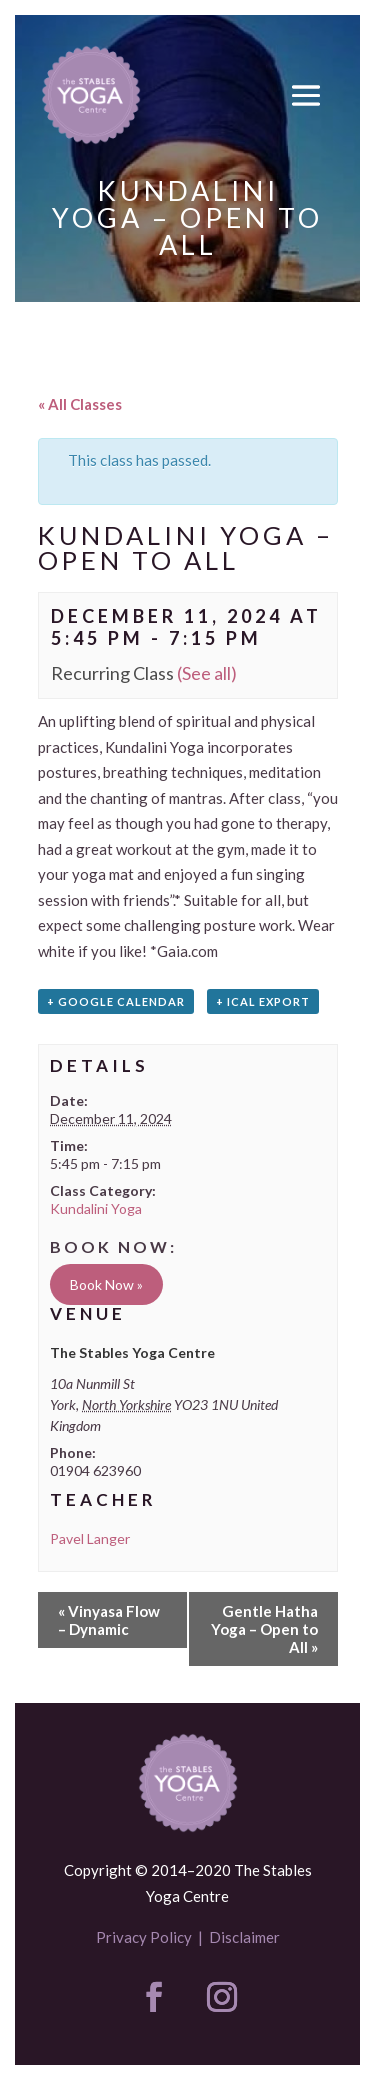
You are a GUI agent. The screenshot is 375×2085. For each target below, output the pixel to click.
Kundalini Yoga (96, 1208)
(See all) (207, 673)
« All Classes (80, 404)
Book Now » (106, 1284)
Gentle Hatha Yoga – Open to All (264, 1629)
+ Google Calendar (116, 1001)
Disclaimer (244, 1937)
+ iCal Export (263, 1001)
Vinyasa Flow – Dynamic (109, 1620)
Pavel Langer (90, 1538)
